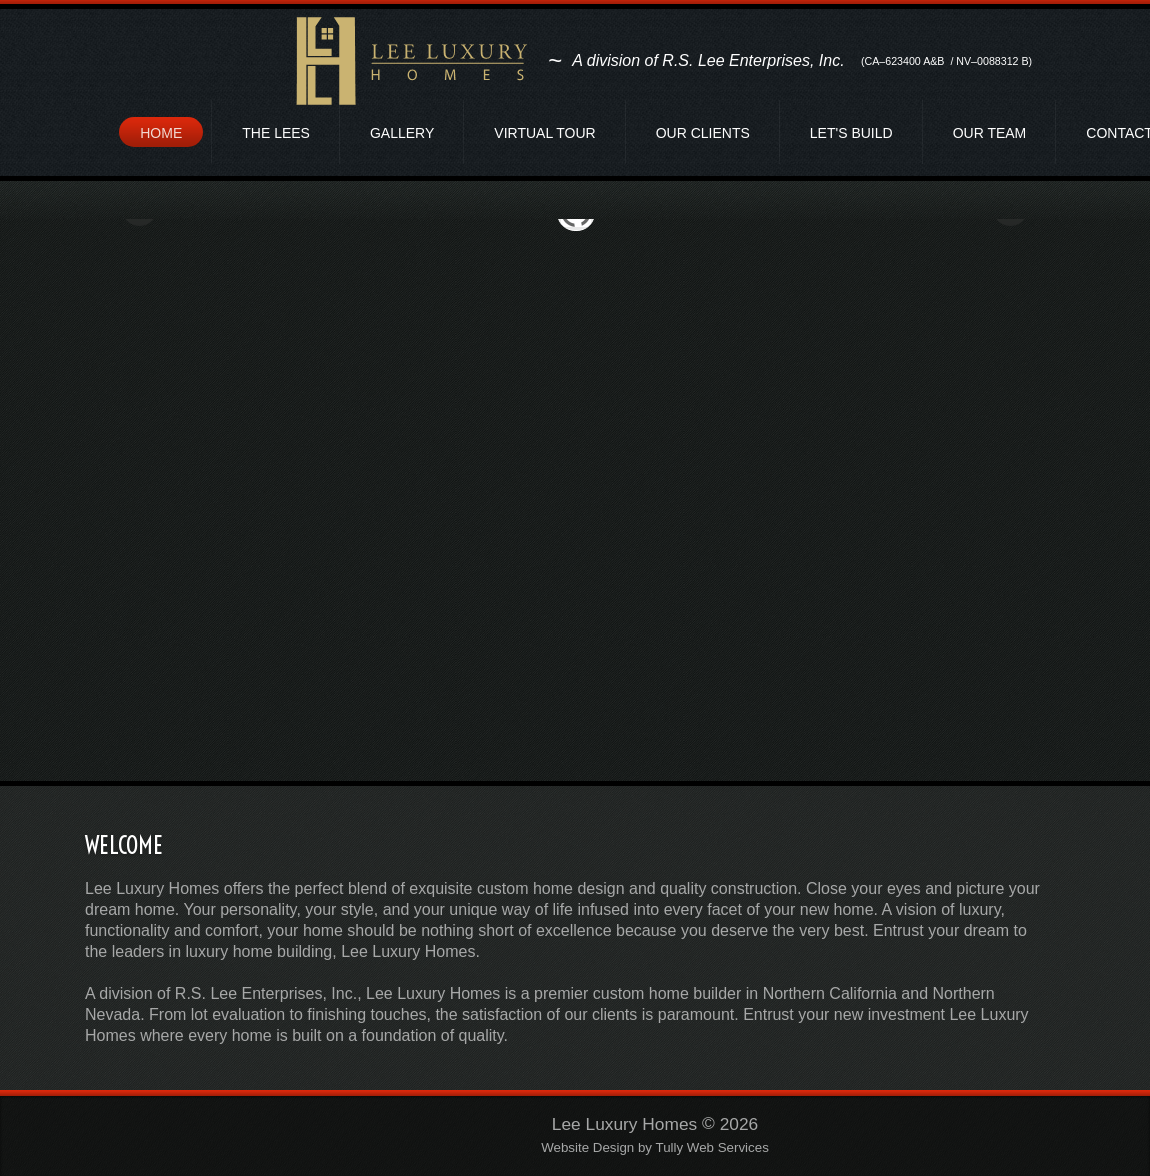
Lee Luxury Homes (624, 1124)
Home (161, 133)
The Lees (276, 133)
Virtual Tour (544, 133)
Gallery (402, 133)
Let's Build (851, 133)
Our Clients (703, 133)
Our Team (990, 133)
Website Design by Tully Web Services (655, 1148)
